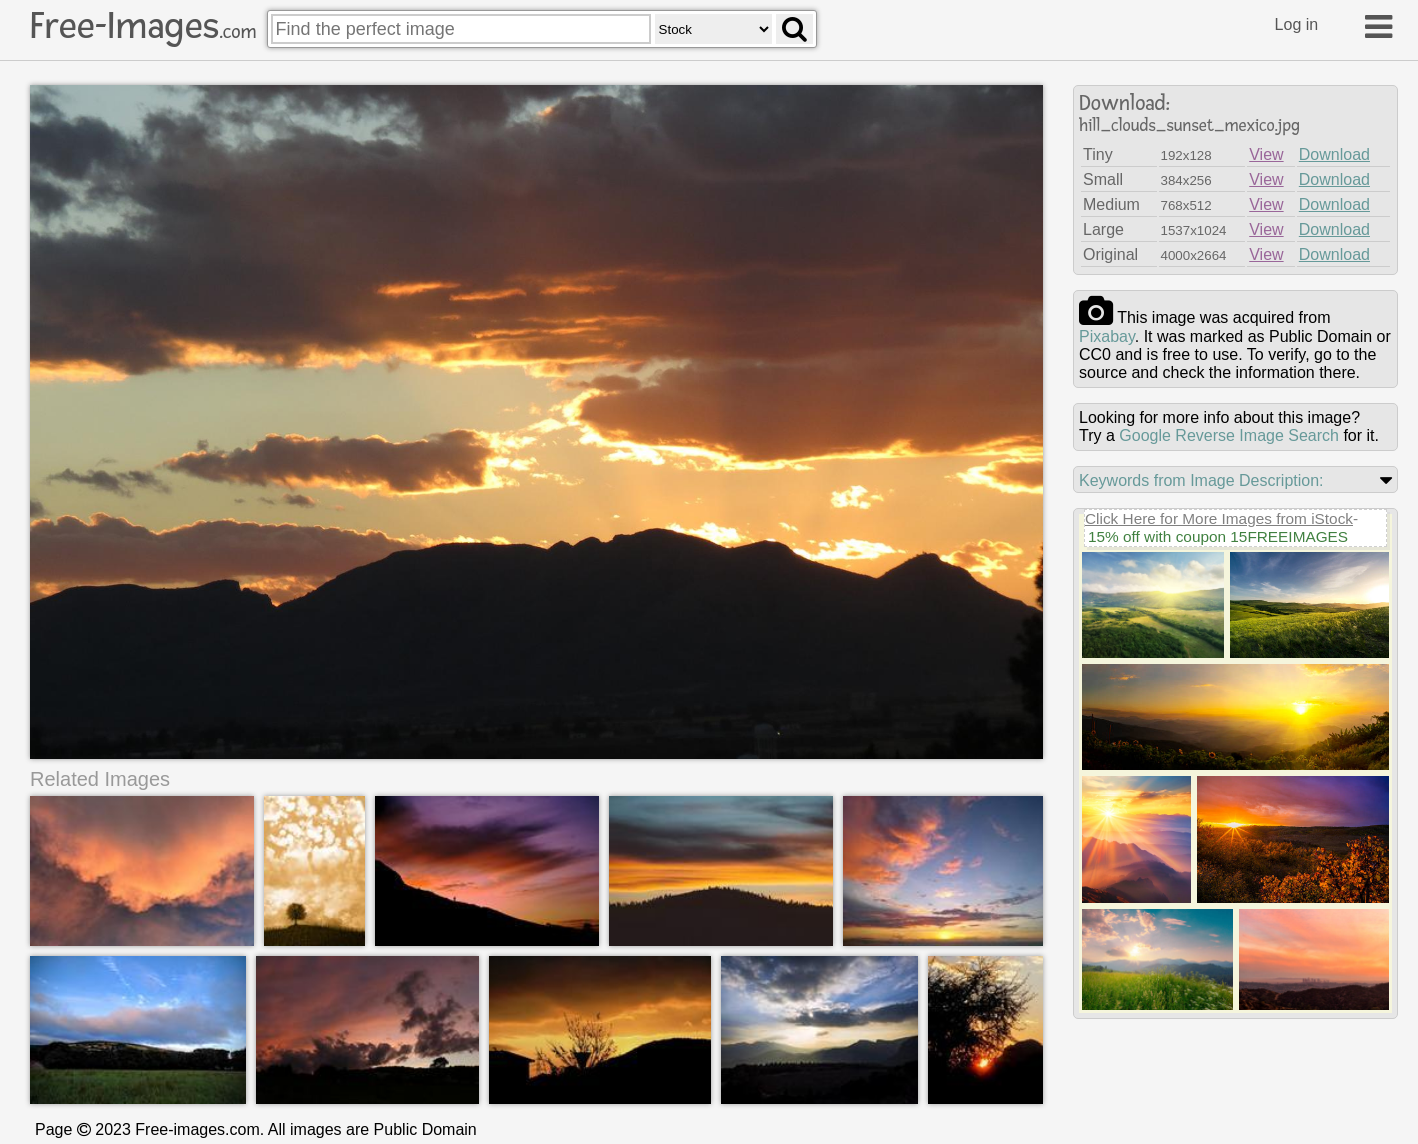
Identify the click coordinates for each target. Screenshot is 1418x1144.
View (1266, 154)
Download (1334, 154)
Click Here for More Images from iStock (1219, 518)
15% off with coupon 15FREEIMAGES (1218, 536)
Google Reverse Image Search (1229, 435)
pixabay (1107, 336)
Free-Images (143, 26)
